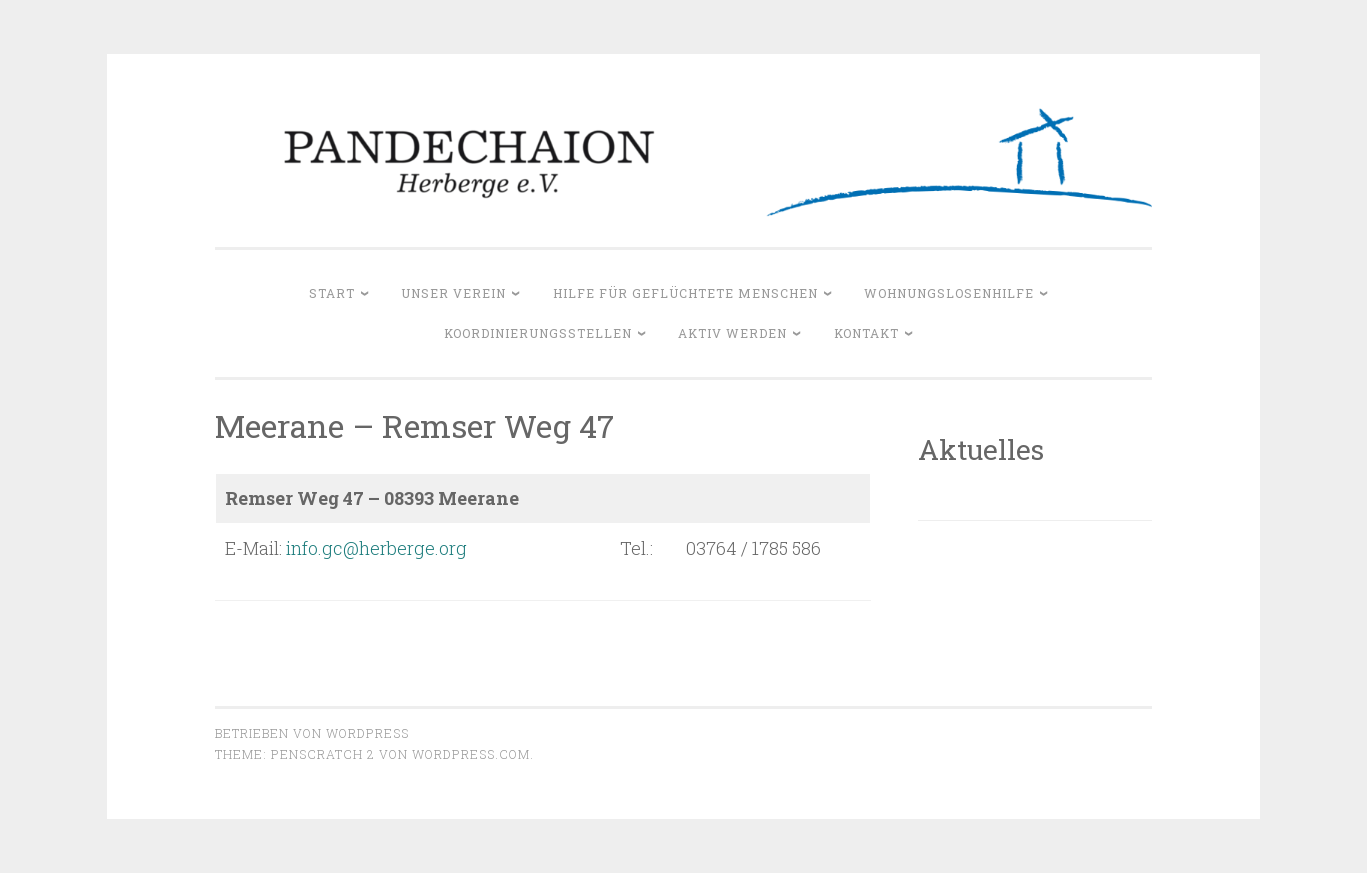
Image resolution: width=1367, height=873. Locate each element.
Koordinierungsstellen (538, 333)
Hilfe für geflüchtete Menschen (685, 293)
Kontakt (866, 333)
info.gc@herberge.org (376, 548)
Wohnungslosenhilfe (949, 293)
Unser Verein (453, 293)
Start (332, 293)
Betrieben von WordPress (312, 733)
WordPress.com (471, 754)
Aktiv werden (732, 333)
